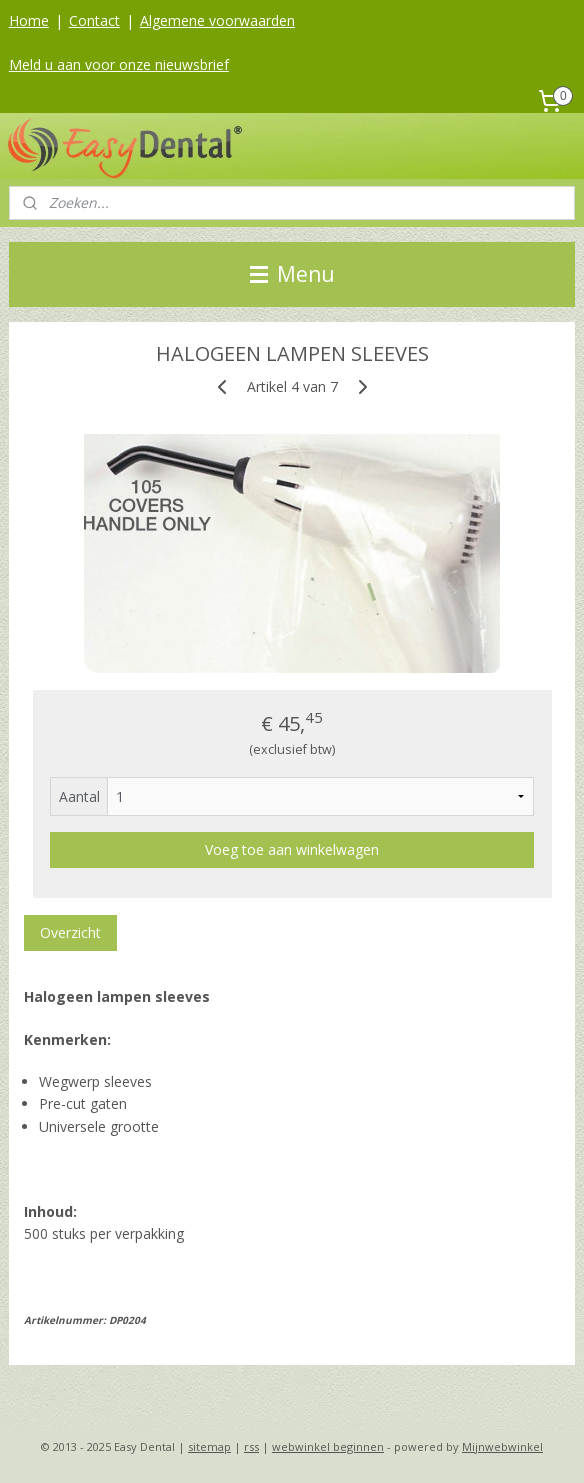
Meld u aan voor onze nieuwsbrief (119, 64)
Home (29, 20)
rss (251, 1446)
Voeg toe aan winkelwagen (292, 849)
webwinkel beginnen (328, 1446)
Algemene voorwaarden (217, 20)
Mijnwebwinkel (502, 1446)
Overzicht (70, 932)
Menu (292, 274)
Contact (94, 20)
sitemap (209, 1446)
